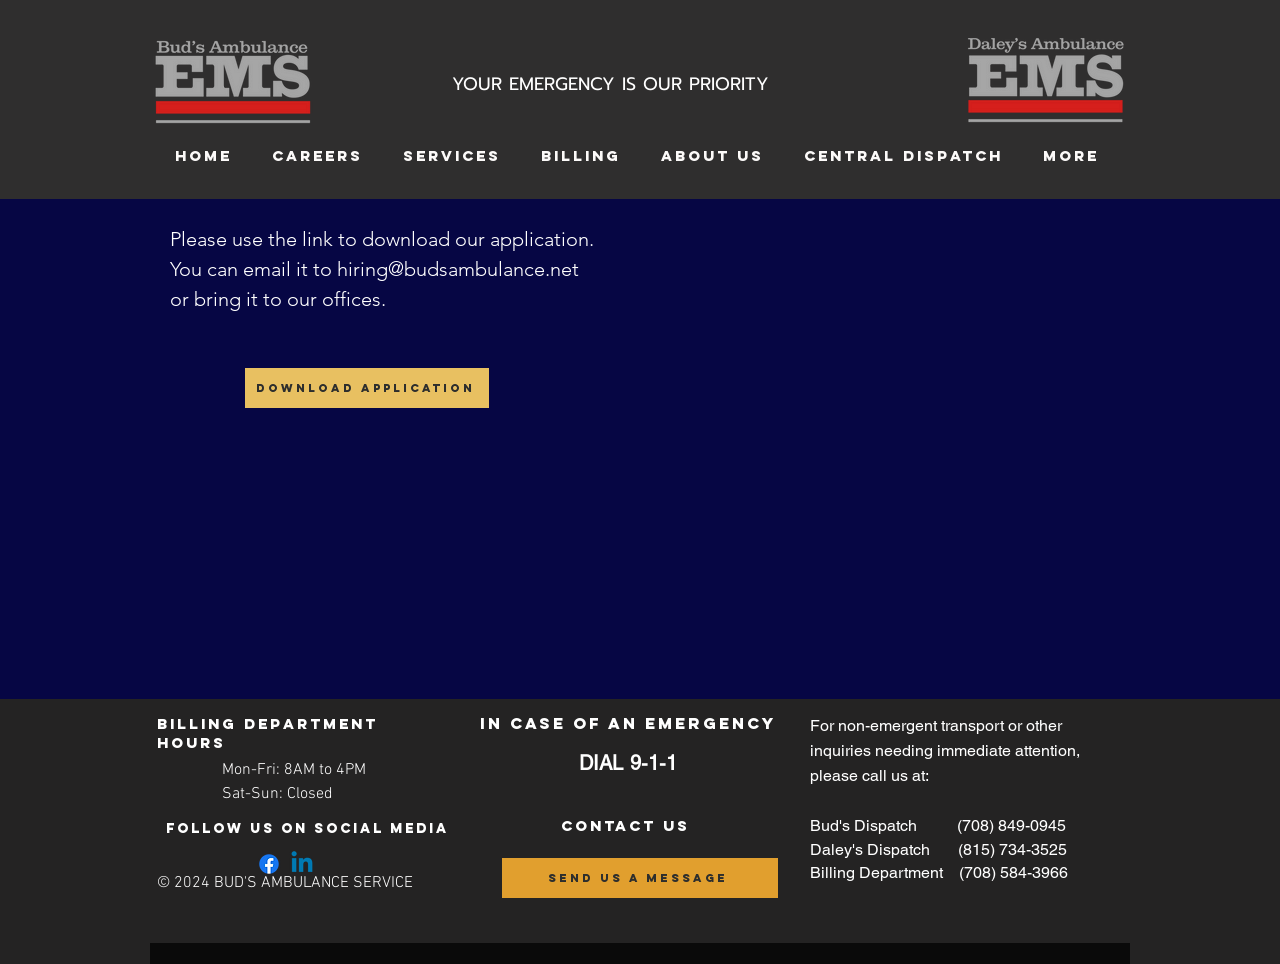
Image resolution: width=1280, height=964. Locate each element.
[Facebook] (269, 864)
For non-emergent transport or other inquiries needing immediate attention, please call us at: (945, 750)
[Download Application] (367, 388)
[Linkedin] (302, 864)
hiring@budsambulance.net (458, 269)
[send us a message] (640, 878)
